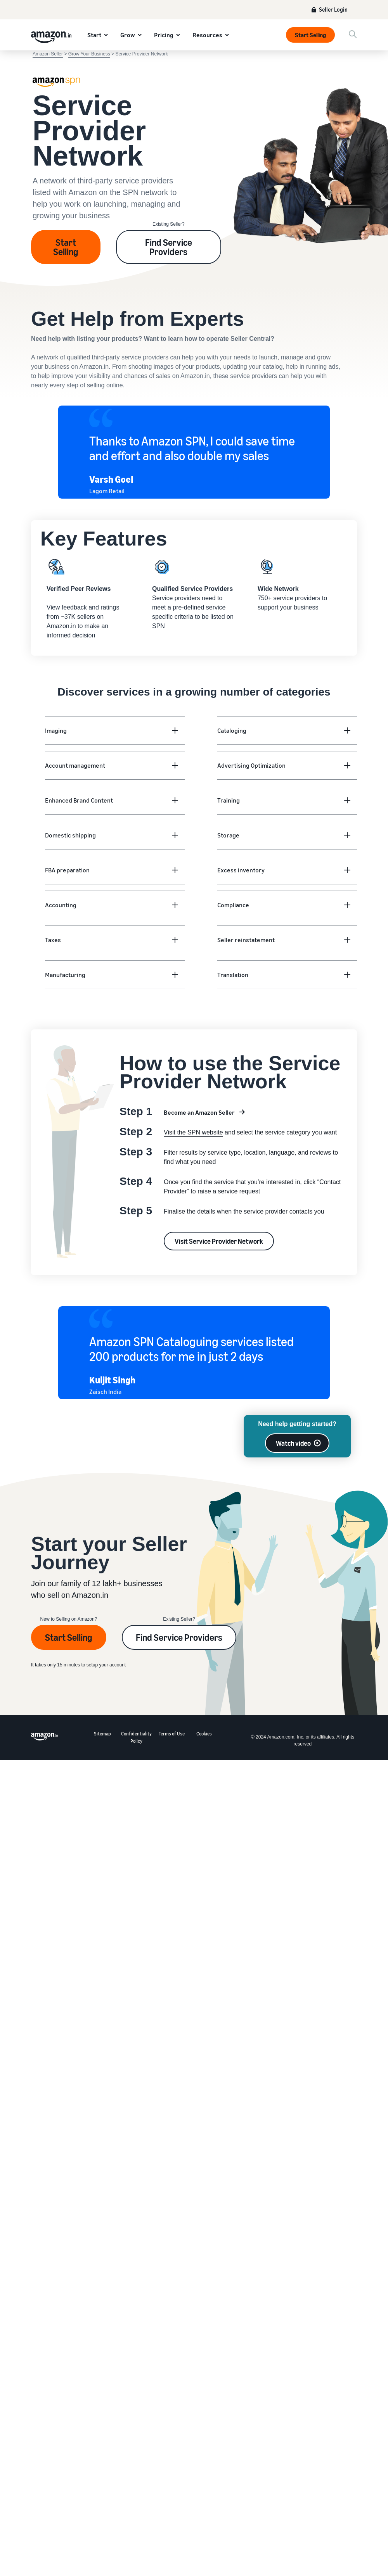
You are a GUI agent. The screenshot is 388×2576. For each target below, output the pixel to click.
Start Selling (310, 35)
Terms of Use (172, 1734)
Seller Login (333, 9)
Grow (127, 35)
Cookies (204, 1734)
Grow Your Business (89, 54)
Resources (207, 35)
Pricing (163, 35)
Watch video (293, 1443)
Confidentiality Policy (136, 1737)
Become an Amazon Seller (199, 1112)
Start (94, 35)
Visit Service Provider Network (219, 1241)
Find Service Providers (168, 247)
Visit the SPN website (193, 1132)
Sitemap (102, 1734)
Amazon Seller (48, 54)
